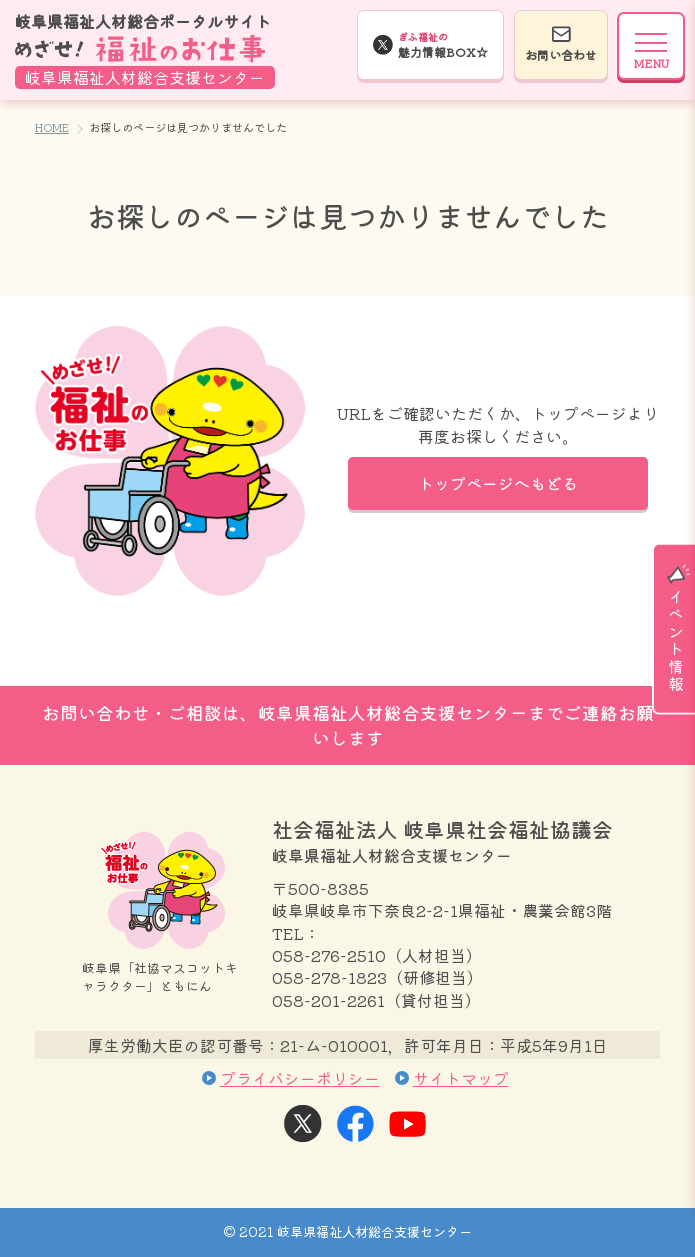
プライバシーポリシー (300, 1078)
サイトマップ (461, 1078)
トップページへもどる (498, 483)
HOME (52, 127)
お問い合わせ (561, 54)
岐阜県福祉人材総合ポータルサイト (145, 49)
